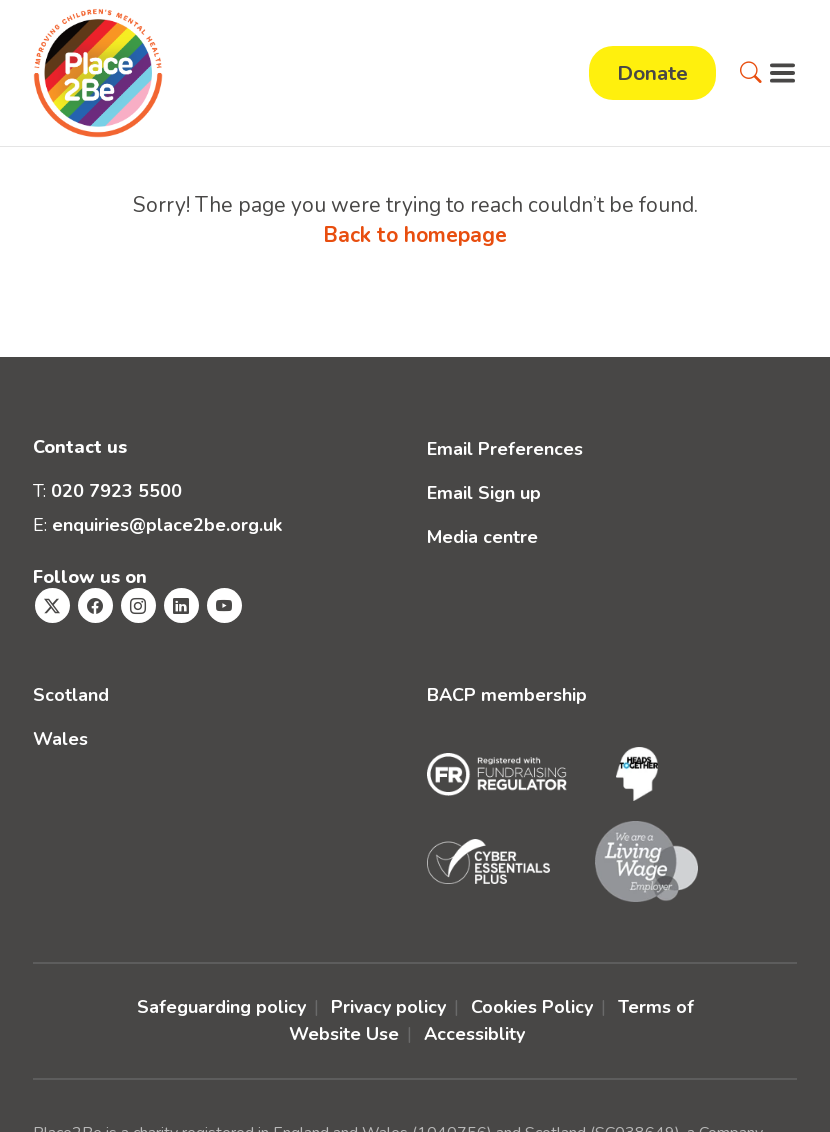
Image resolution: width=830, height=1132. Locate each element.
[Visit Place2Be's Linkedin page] (181, 605)
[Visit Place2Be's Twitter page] (52, 605)
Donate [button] (652, 73)
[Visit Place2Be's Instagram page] (138, 605)
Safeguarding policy (221, 1007)
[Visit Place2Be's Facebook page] (95, 605)
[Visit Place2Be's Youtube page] (224, 605)
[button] (751, 73)
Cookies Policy (532, 1007)
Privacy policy (388, 1007)
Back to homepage (415, 235)
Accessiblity (474, 1034)
